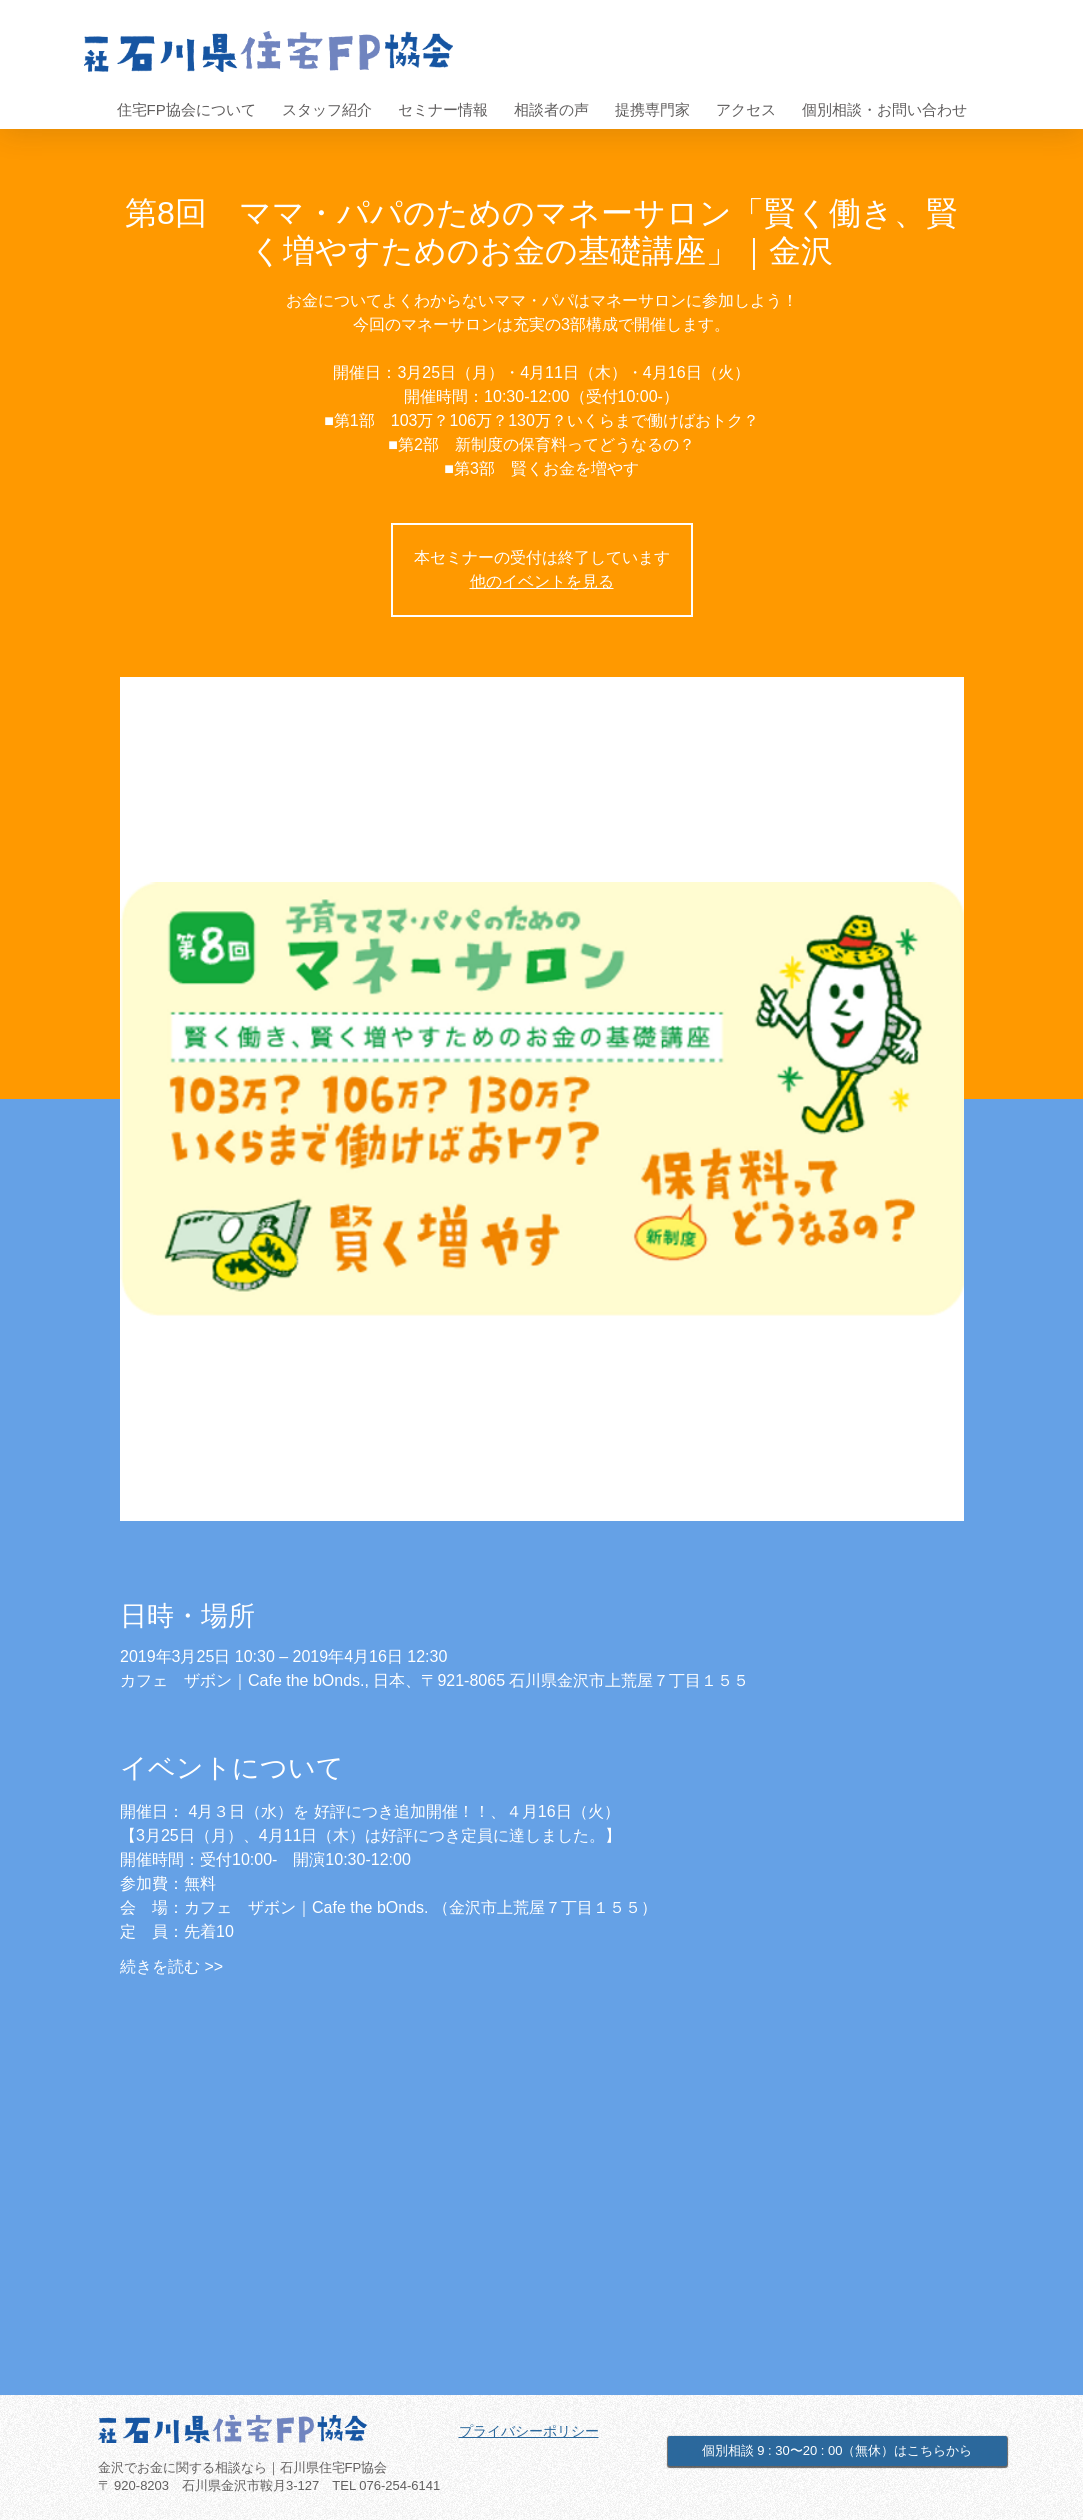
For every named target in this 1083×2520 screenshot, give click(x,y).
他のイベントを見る (542, 581)
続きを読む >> (171, 1966)
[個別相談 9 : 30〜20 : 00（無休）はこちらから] (837, 2451)
